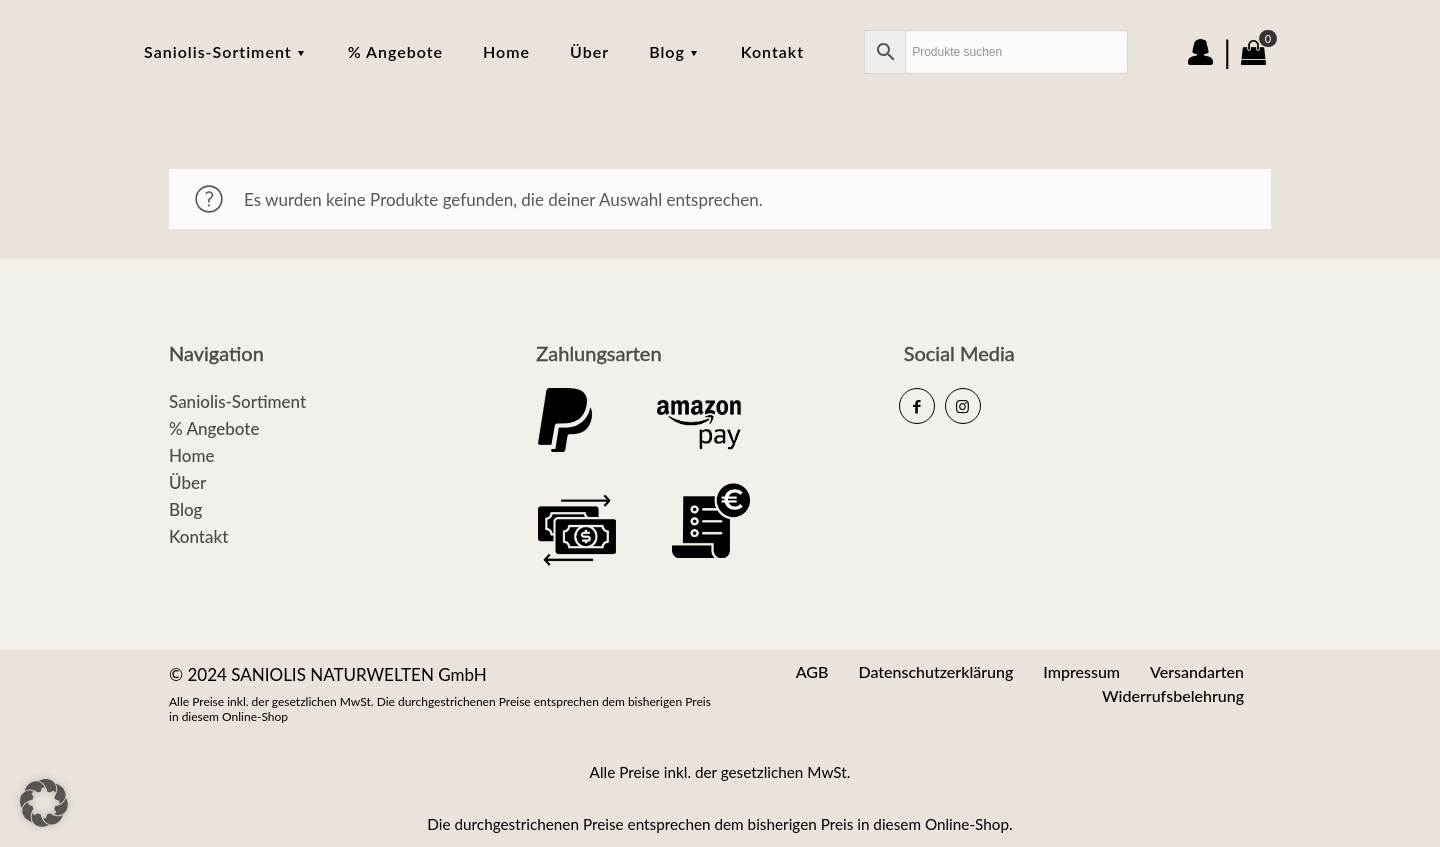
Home (191, 455)
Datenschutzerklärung (935, 671)
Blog (185, 509)
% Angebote (214, 428)
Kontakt (198, 536)
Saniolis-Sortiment (237, 401)
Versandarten (1197, 671)
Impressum (1081, 671)
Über (187, 482)
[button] (44, 803)
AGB (812, 671)
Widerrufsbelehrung (1173, 695)
